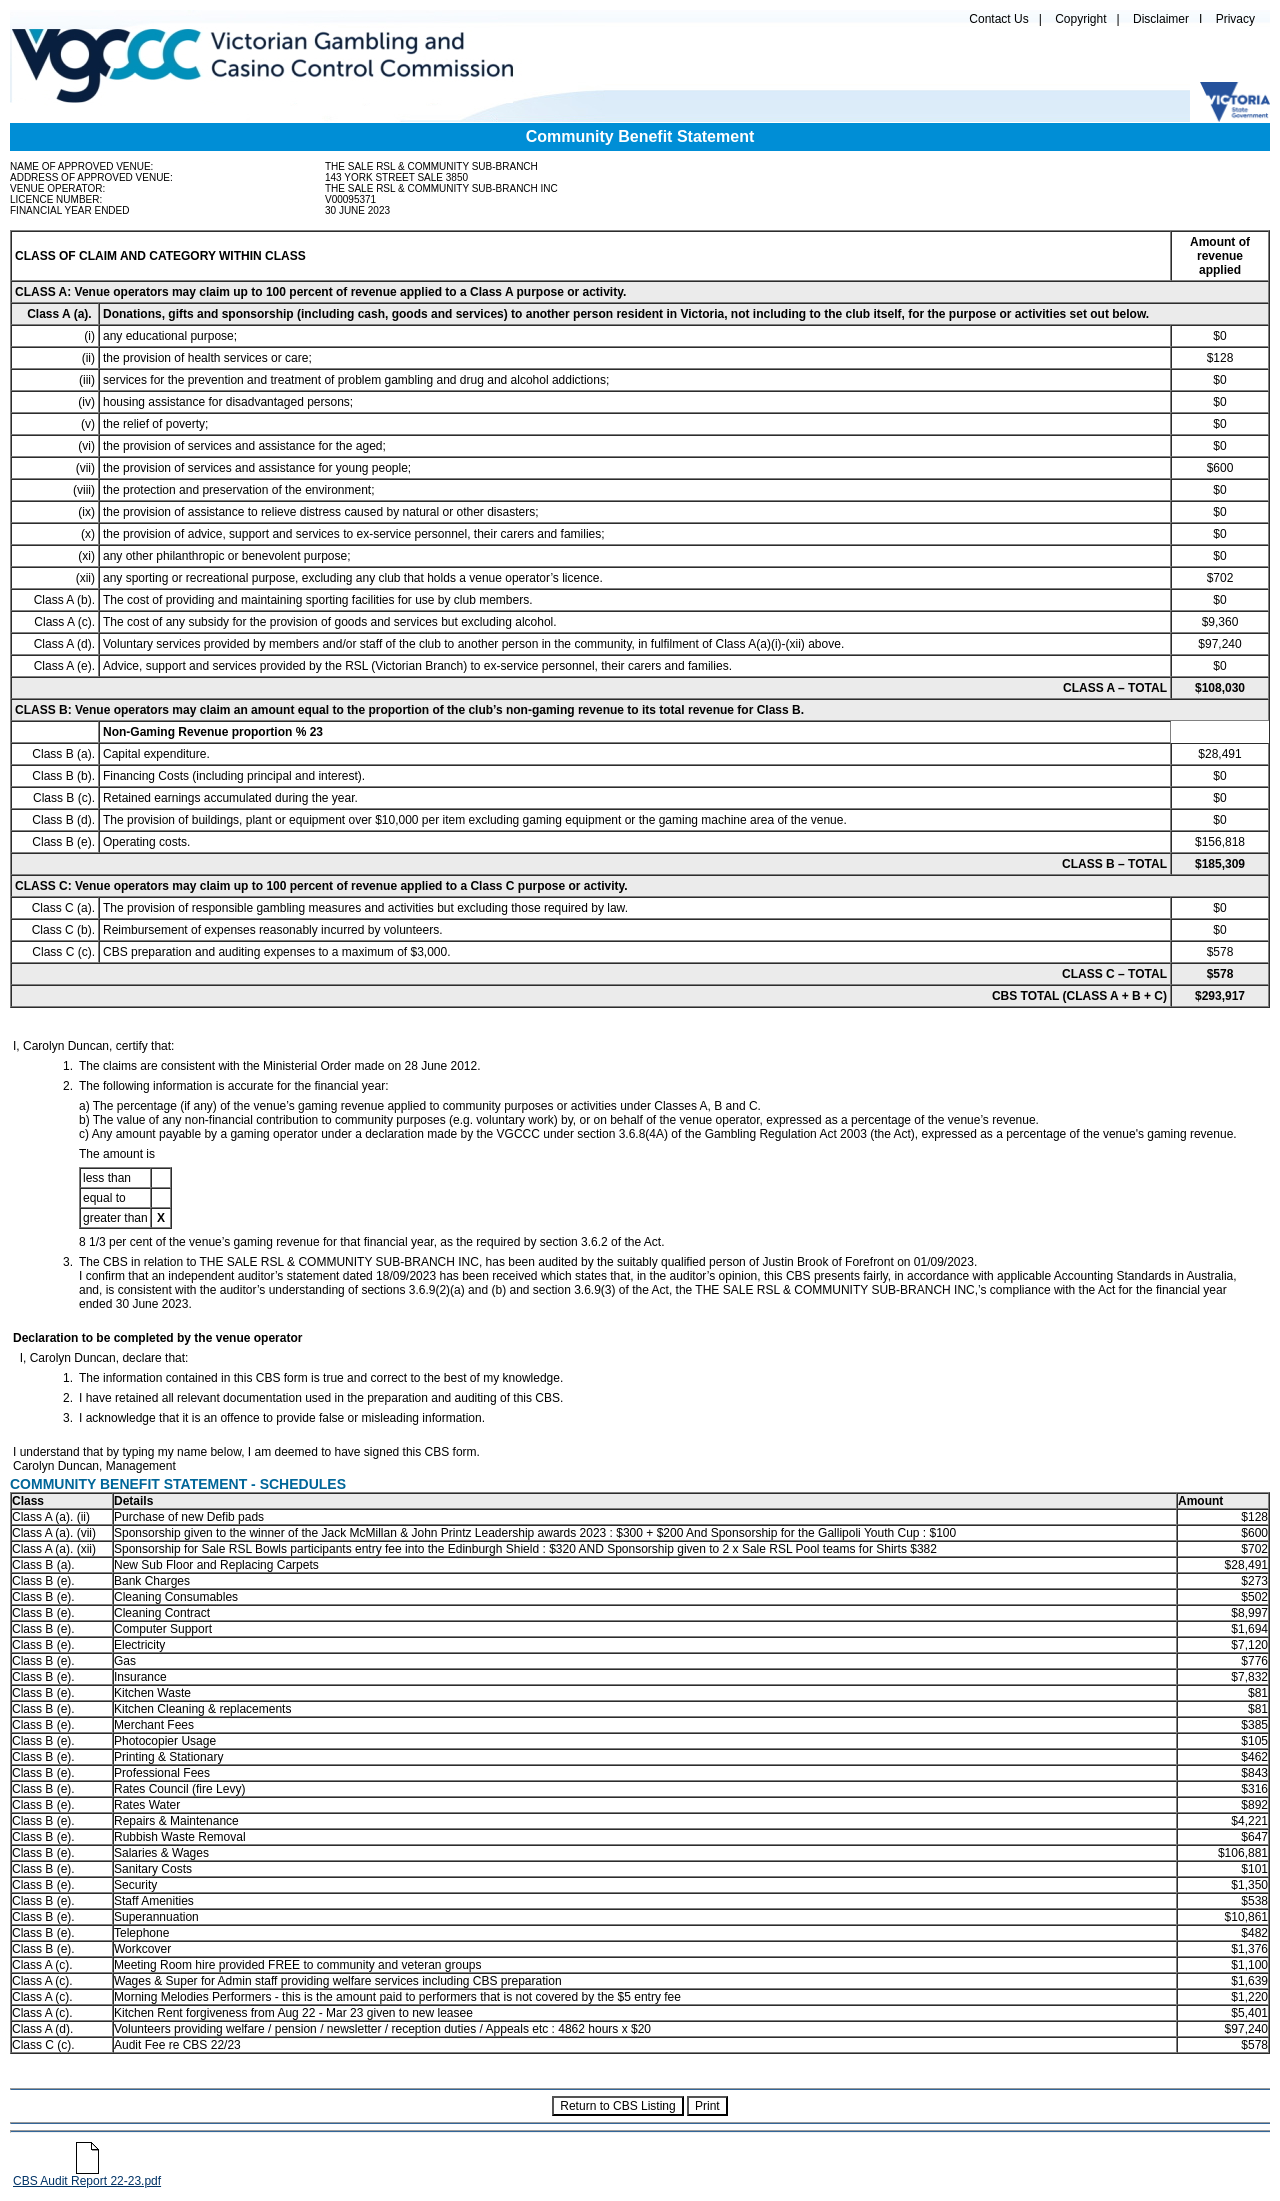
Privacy (1235, 19)
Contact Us (998, 19)
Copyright (1080, 19)
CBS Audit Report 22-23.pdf (87, 2175)
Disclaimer (1161, 19)
